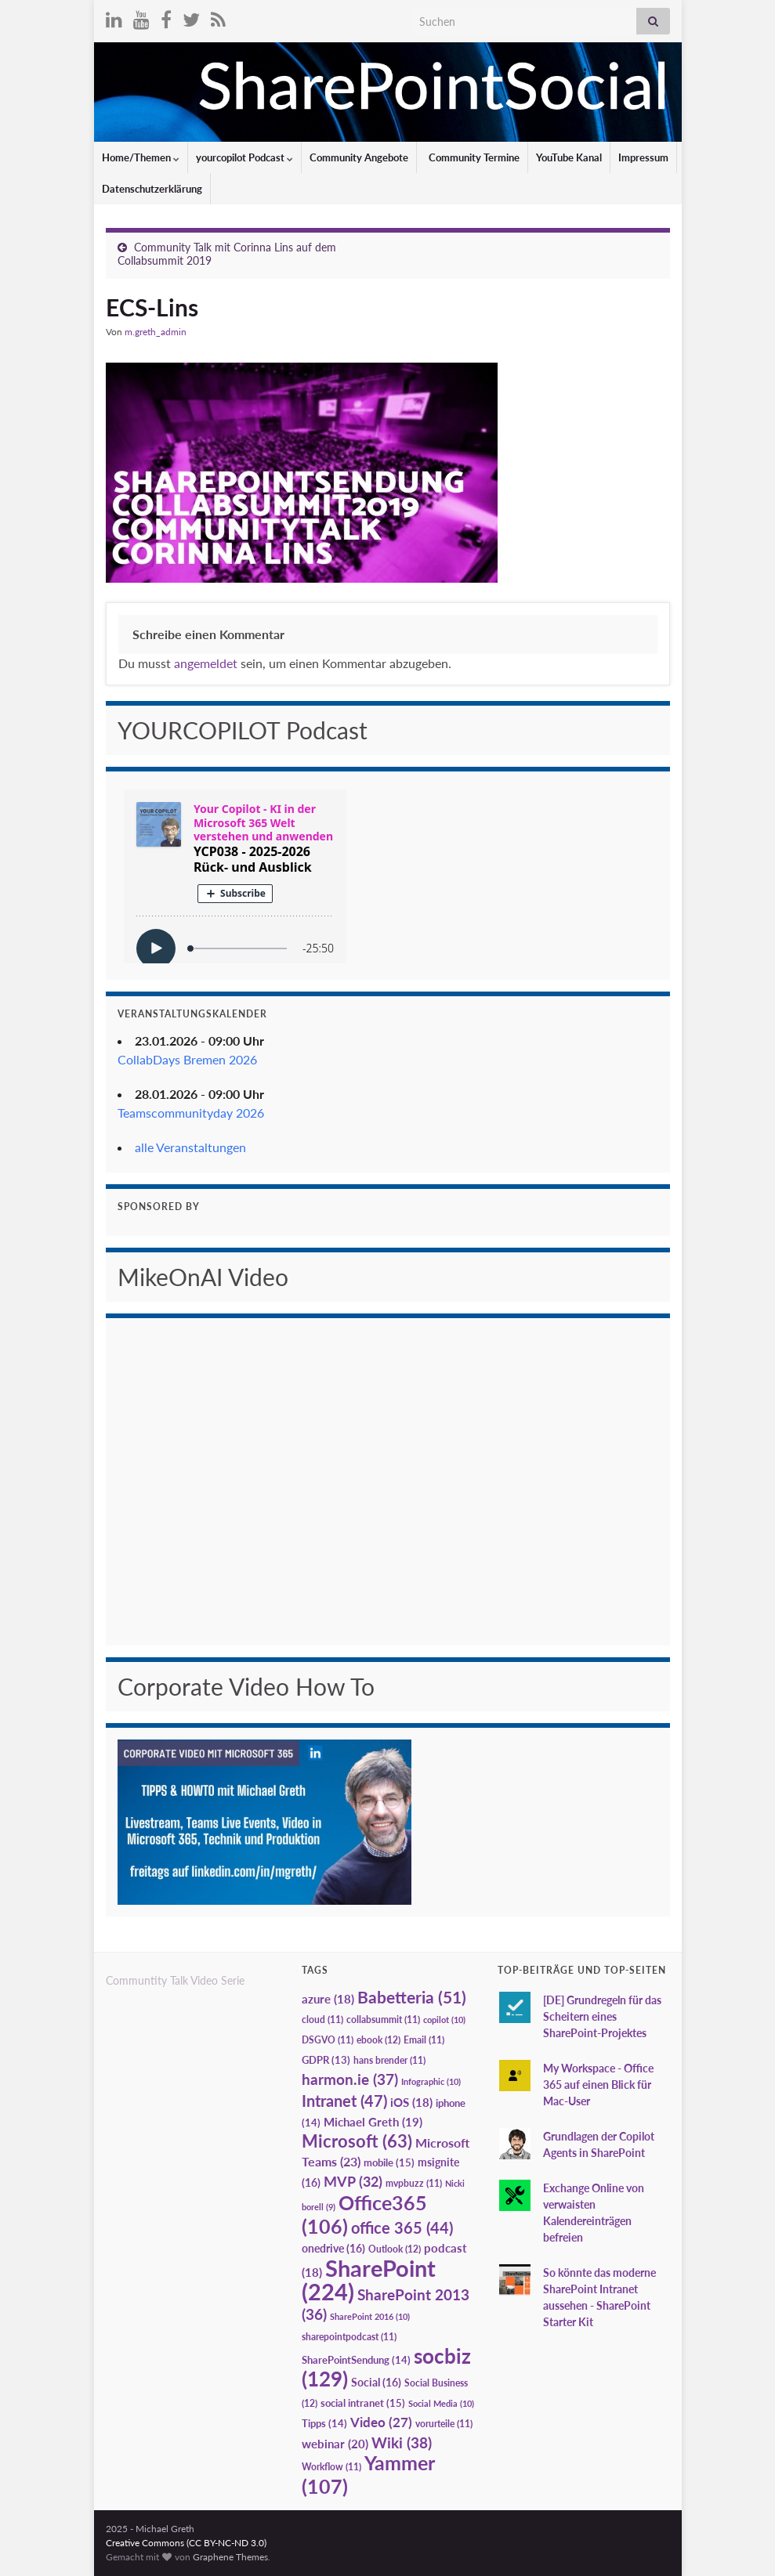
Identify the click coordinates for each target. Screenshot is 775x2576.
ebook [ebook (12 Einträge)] (378, 2040)
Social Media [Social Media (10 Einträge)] (441, 2403)
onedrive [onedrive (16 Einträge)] (333, 2248)
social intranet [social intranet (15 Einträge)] (363, 2403)
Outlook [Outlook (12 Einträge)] (394, 2249)
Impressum (643, 157)
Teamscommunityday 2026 (191, 1112)
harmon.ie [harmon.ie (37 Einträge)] (350, 2079)
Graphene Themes (230, 2557)
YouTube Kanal (569, 157)
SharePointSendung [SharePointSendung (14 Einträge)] (356, 2360)
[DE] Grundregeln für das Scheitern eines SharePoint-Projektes (602, 2016)
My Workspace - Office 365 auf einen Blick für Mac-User (598, 2084)
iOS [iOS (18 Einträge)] (411, 2102)
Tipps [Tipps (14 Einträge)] (324, 2423)
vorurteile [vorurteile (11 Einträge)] (444, 2424)
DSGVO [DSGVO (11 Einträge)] (327, 2040)
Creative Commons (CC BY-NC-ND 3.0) (186, 2543)
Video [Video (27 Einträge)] (381, 2422)
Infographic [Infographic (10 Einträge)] (431, 2081)
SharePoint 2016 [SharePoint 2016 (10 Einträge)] (370, 2316)
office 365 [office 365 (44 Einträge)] (402, 2228)
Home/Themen (140, 157)
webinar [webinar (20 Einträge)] (335, 2444)
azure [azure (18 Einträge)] (328, 1999)
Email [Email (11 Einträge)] (424, 2040)
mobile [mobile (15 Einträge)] (389, 2162)
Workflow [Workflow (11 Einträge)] (331, 2467)
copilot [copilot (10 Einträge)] (444, 2019)
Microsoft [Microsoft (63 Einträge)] (357, 2140)
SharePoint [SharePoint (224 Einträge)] (369, 2279)
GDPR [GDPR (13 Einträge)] (326, 2060)
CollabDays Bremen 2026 (187, 1059)
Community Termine (473, 157)
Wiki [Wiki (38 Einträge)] (401, 2442)
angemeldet (205, 663)
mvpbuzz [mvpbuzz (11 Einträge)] (414, 2183)
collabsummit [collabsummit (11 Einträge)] (383, 2019)
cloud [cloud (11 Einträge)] (322, 2019)
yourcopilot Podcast (244, 157)
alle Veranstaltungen (190, 1147)
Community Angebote (359, 157)
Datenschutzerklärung (152, 188)
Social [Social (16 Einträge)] (376, 2382)
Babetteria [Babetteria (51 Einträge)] (411, 1997)
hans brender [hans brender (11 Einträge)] (389, 2060)
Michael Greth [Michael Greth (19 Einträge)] (373, 2122)
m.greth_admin (156, 332)
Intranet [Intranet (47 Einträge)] (344, 2100)
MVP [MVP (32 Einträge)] (353, 2181)
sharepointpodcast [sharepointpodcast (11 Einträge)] (349, 2337)
